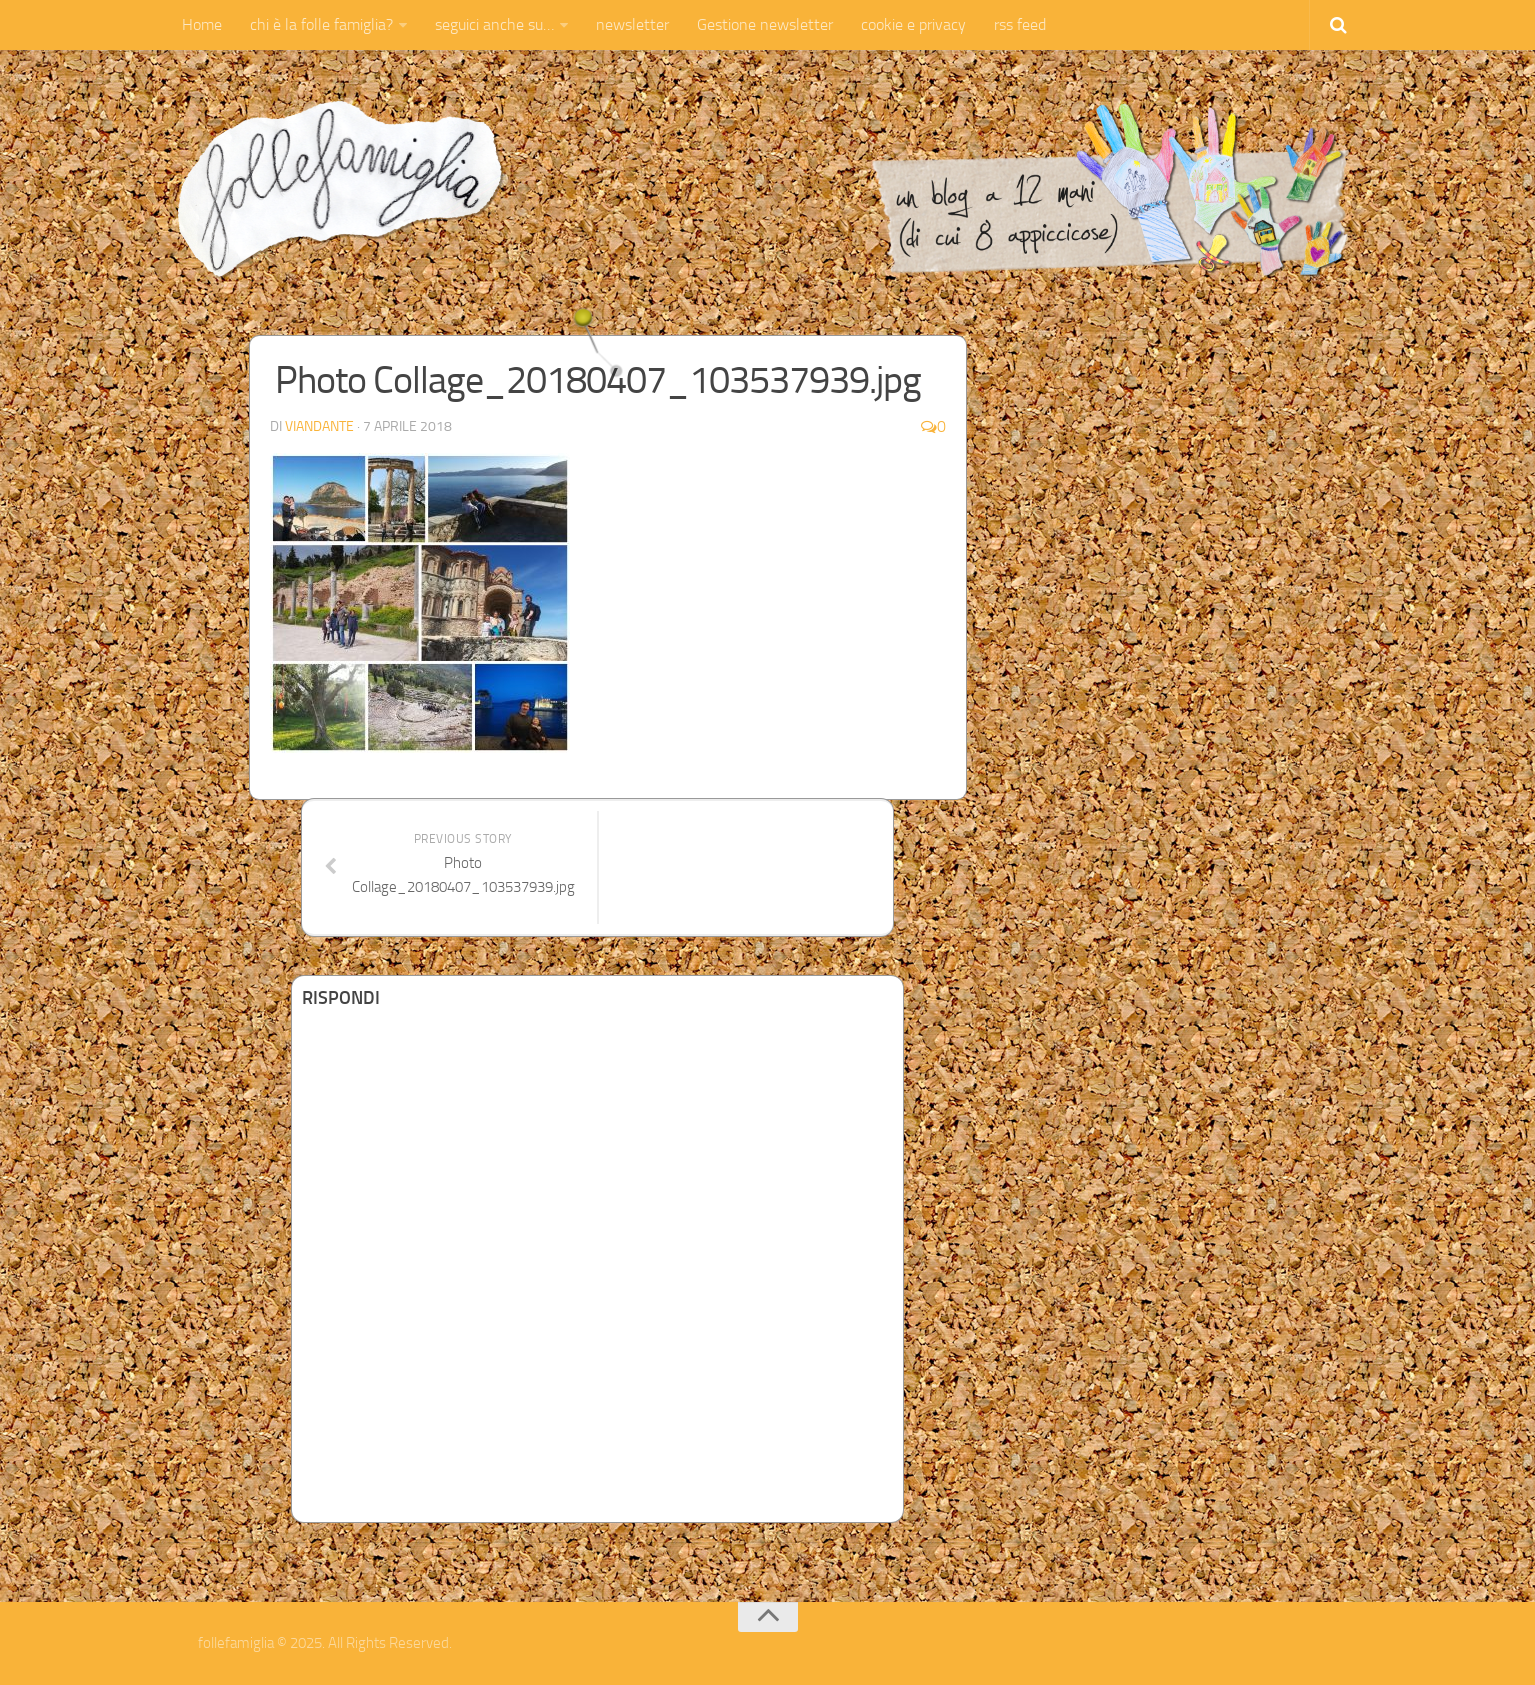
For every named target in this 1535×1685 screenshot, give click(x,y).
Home (202, 24)
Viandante (319, 426)
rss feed (1020, 24)
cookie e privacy (913, 24)
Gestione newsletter (765, 24)
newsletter (632, 24)
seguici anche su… (494, 24)
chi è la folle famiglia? (321, 24)
